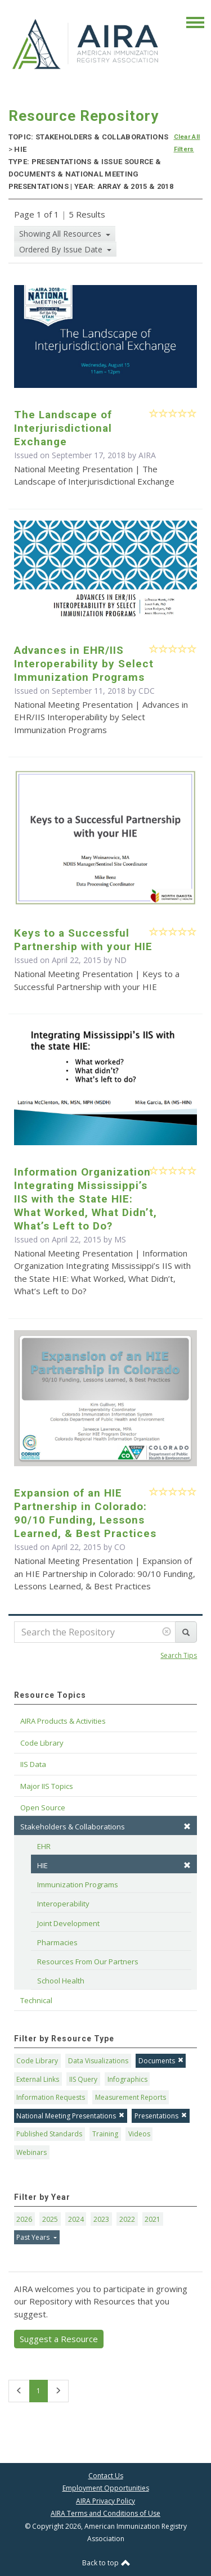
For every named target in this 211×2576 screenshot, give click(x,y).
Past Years (33, 2237)
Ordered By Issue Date (62, 249)
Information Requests (50, 2097)
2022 (127, 2219)
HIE (114, 1865)
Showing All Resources (61, 233)
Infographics (127, 2079)
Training (105, 2134)
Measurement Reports (130, 2097)
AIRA (147, 455)
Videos (139, 2134)
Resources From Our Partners (87, 1961)
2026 (24, 2219)
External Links (37, 2079)
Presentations (160, 2116)
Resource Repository (83, 115)
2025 (50, 2219)
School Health (60, 1981)
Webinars (31, 2152)
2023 (101, 2219)
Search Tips (178, 1655)
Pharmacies (57, 1942)
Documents (160, 2061)
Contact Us (105, 2475)
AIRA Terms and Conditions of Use (105, 2513)
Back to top (106, 2563)
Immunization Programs (77, 1884)
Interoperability (63, 1904)
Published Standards (49, 2134)
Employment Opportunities (105, 2488)
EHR (44, 1846)
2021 (152, 2219)
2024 (76, 2219)
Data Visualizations (98, 2061)
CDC (146, 690)
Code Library (37, 2061)
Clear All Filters (187, 143)
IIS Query (83, 2079)
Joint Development (68, 1923)
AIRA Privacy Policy (105, 2501)
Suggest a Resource (59, 2338)
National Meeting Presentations (70, 2116)
